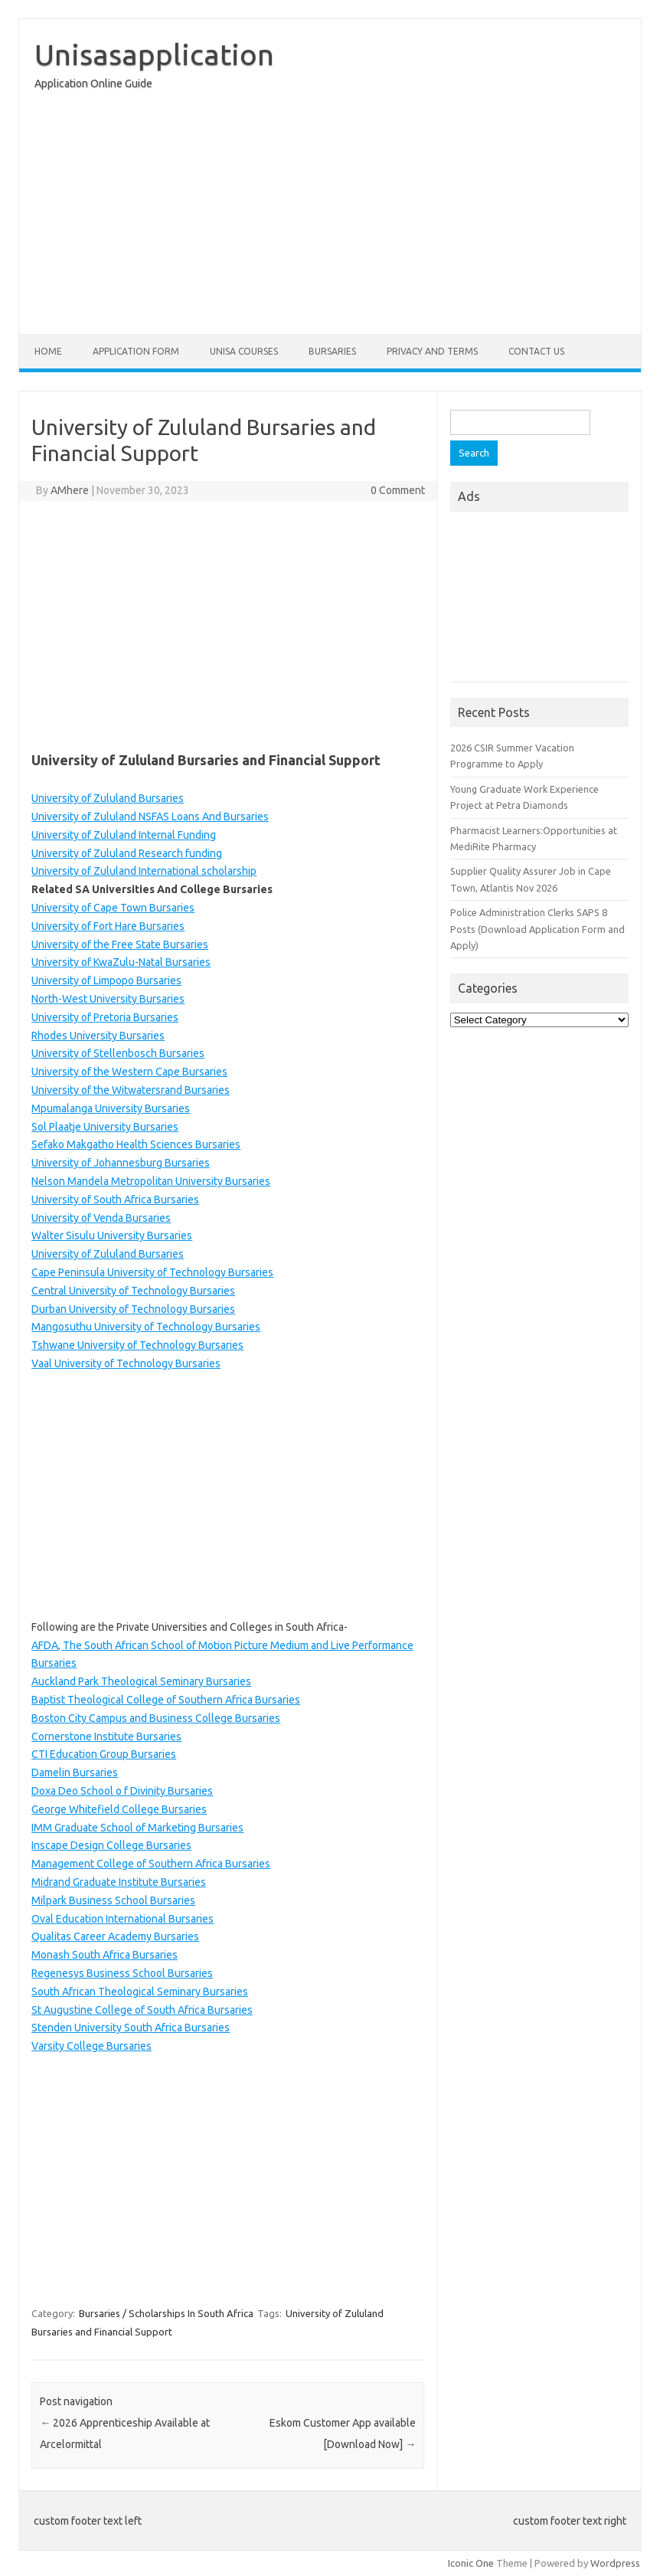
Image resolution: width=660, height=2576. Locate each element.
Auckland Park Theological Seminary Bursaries (141, 1681)
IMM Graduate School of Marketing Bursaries (137, 1828)
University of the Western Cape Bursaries (129, 1071)
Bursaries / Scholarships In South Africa (166, 2313)
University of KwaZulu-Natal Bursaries (121, 962)
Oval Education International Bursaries (122, 1919)
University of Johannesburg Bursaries (120, 1163)
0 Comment (398, 490)
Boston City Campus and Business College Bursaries (155, 1718)
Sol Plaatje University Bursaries (104, 1127)
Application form (136, 351)
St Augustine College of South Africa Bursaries (142, 2010)
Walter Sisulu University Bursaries (111, 1235)
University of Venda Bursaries (101, 1218)
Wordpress (615, 2563)
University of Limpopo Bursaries (106, 980)
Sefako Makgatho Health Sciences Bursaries (135, 1144)
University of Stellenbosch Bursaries (117, 1053)
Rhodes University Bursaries (98, 1035)
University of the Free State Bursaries (119, 944)
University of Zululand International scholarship (143, 871)
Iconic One (471, 2563)
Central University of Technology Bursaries (133, 1291)
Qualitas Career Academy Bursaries (115, 1936)
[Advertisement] (330, 216)
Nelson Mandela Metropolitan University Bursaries (150, 1181)
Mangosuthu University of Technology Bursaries (145, 1327)
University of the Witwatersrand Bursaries (130, 1090)
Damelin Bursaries (74, 1772)
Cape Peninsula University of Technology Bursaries (152, 1272)
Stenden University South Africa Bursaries (130, 2027)
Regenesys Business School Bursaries (122, 1973)
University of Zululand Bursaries (107, 798)
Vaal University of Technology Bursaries (126, 1363)
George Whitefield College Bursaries (119, 1809)
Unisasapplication (154, 54)
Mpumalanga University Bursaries (110, 1108)
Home (48, 351)
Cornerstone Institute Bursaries (106, 1736)
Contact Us (536, 351)
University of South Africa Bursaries (115, 1199)
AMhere (70, 490)
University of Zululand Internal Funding (123, 835)
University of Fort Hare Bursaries (108, 926)
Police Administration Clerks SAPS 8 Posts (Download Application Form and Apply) (537, 929)
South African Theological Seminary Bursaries (139, 1991)
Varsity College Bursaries (91, 2046)
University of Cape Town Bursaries (112, 908)
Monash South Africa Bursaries (104, 1955)
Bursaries (332, 351)
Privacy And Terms (432, 351)
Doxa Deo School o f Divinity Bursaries (122, 1791)
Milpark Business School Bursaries (113, 1900)
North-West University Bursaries (108, 999)
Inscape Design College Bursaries (111, 1845)
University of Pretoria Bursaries (104, 1017)
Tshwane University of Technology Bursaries (137, 1345)
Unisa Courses (244, 351)
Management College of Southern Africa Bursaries (150, 1864)
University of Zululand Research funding (126, 853)
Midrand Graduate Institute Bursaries (118, 1882)
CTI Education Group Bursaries (103, 1754)
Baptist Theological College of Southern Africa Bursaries (165, 1700)
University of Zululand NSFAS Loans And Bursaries (150, 816)
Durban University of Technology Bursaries (133, 1309)
